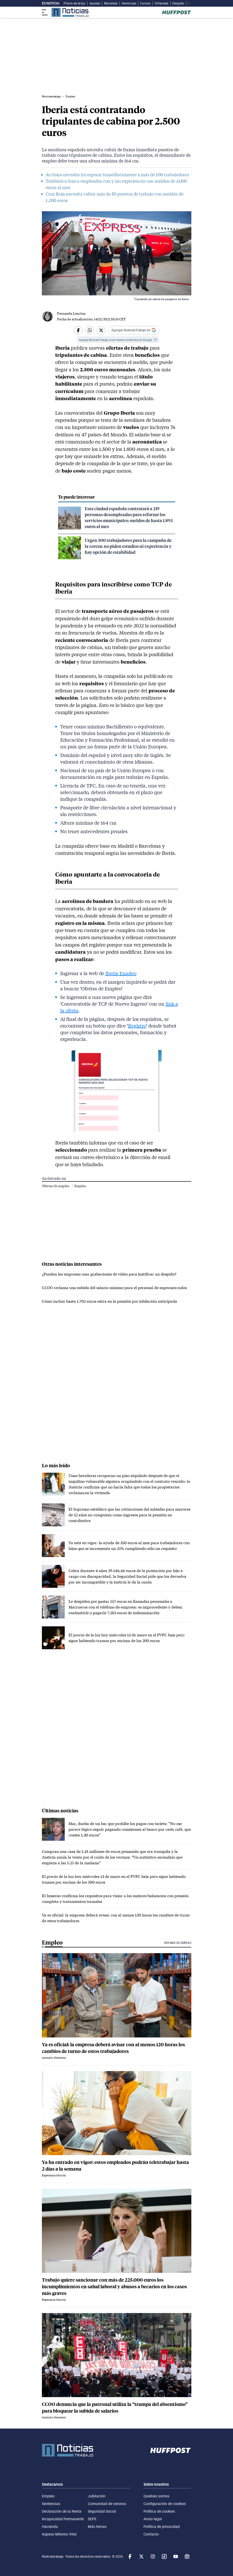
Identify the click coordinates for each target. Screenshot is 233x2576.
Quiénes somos (156, 2496)
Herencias (129, 3)
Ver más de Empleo (177, 1943)
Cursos (145, 3)
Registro (137, 1026)
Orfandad (161, 3)
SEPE (92, 2518)
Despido (178, 3)
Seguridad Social (102, 2511)
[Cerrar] (155, 340)
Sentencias (51, 2503)
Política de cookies (159, 2511)
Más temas (97, 2526)
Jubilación (96, 2496)
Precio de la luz (74, 3)
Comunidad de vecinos (107, 2503)
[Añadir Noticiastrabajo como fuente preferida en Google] (133, 330)
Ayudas (94, 3)
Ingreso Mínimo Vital (59, 2534)
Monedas (111, 3)
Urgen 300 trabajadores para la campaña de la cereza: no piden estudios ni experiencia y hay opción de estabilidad (128, 546)
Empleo (80, 1186)
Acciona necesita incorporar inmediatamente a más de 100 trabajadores (117, 174)
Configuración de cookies (165, 2503)
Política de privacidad (162, 2526)
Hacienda (50, 2526)
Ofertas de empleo (56, 1186)
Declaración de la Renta (61, 2511)
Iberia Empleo (120, 973)
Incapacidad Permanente (63, 2518)
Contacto (151, 2534)
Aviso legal (153, 2518)
